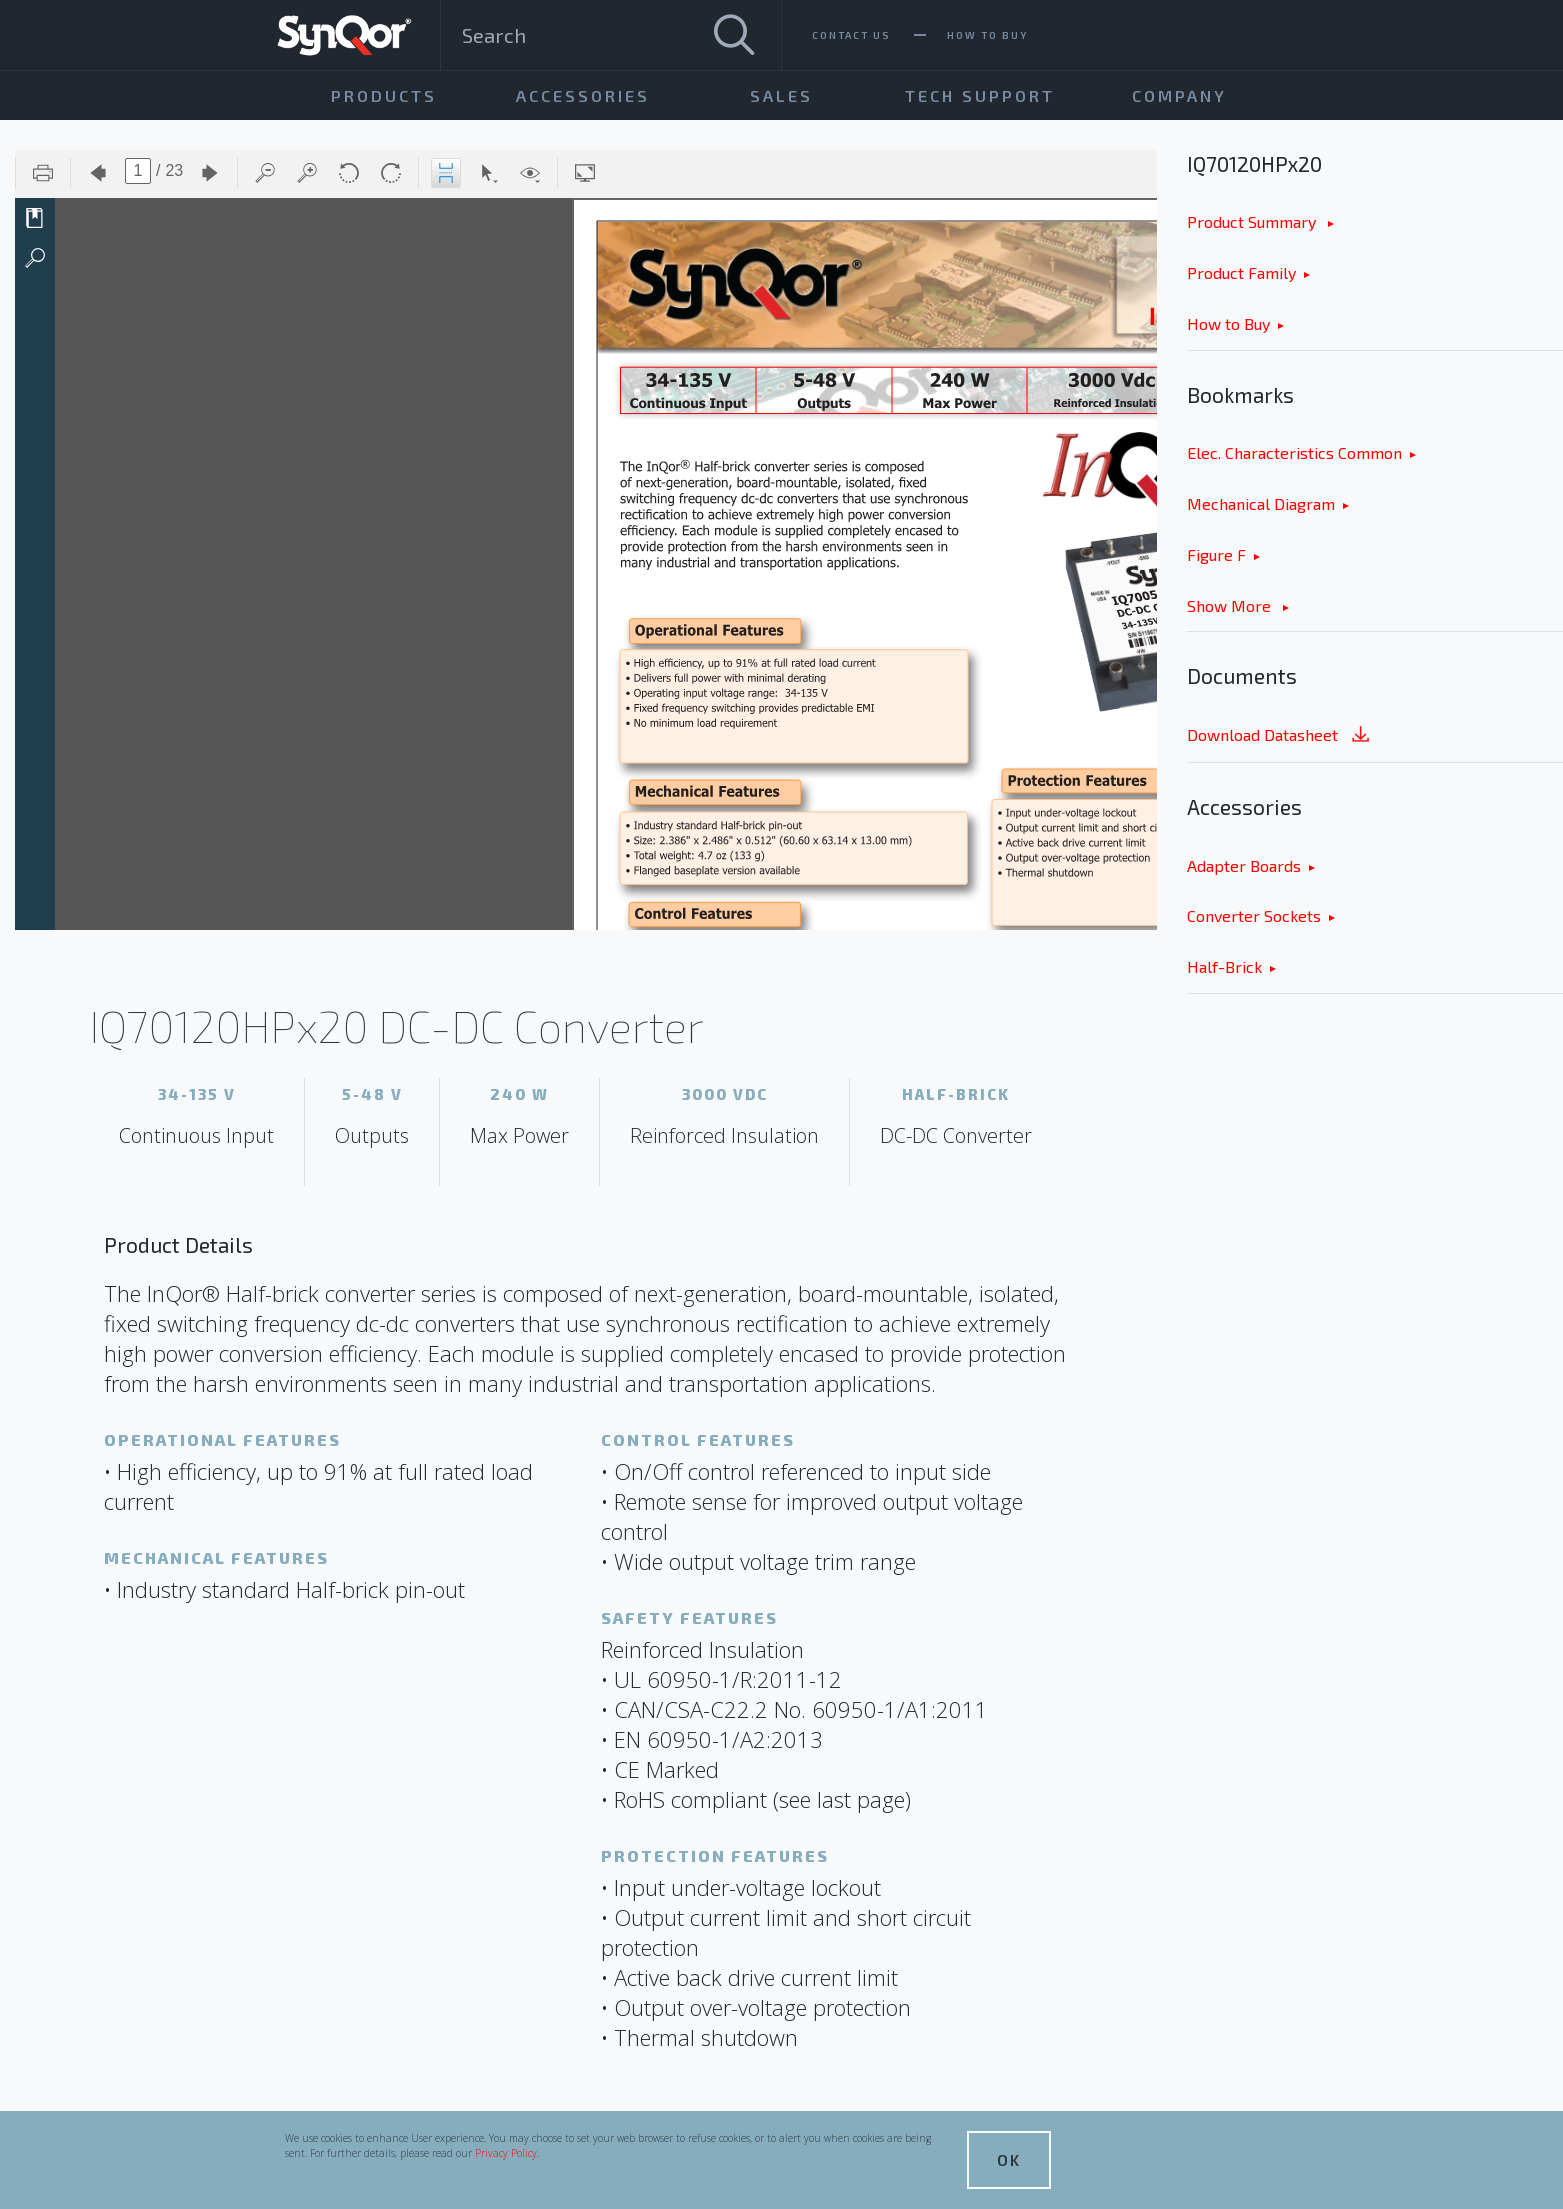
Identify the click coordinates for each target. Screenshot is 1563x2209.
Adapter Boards (1244, 865)
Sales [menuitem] (781, 95)
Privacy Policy (506, 2153)
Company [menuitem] (1179, 95)
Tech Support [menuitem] (980, 95)
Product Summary (1253, 221)
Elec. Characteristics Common (1294, 452)
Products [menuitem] (384, 95)
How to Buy (1228, 323)
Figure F (1216, 554)
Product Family (1241, 272)
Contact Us (851, 35)
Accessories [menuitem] (583, 95)
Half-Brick (1224, 966)
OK (1009, 2159)
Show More (1231, 605)
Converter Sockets (1254, 915)
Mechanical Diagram (1261, 503)
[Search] (734, 35)
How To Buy (987, 35)
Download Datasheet (1280, 736)
